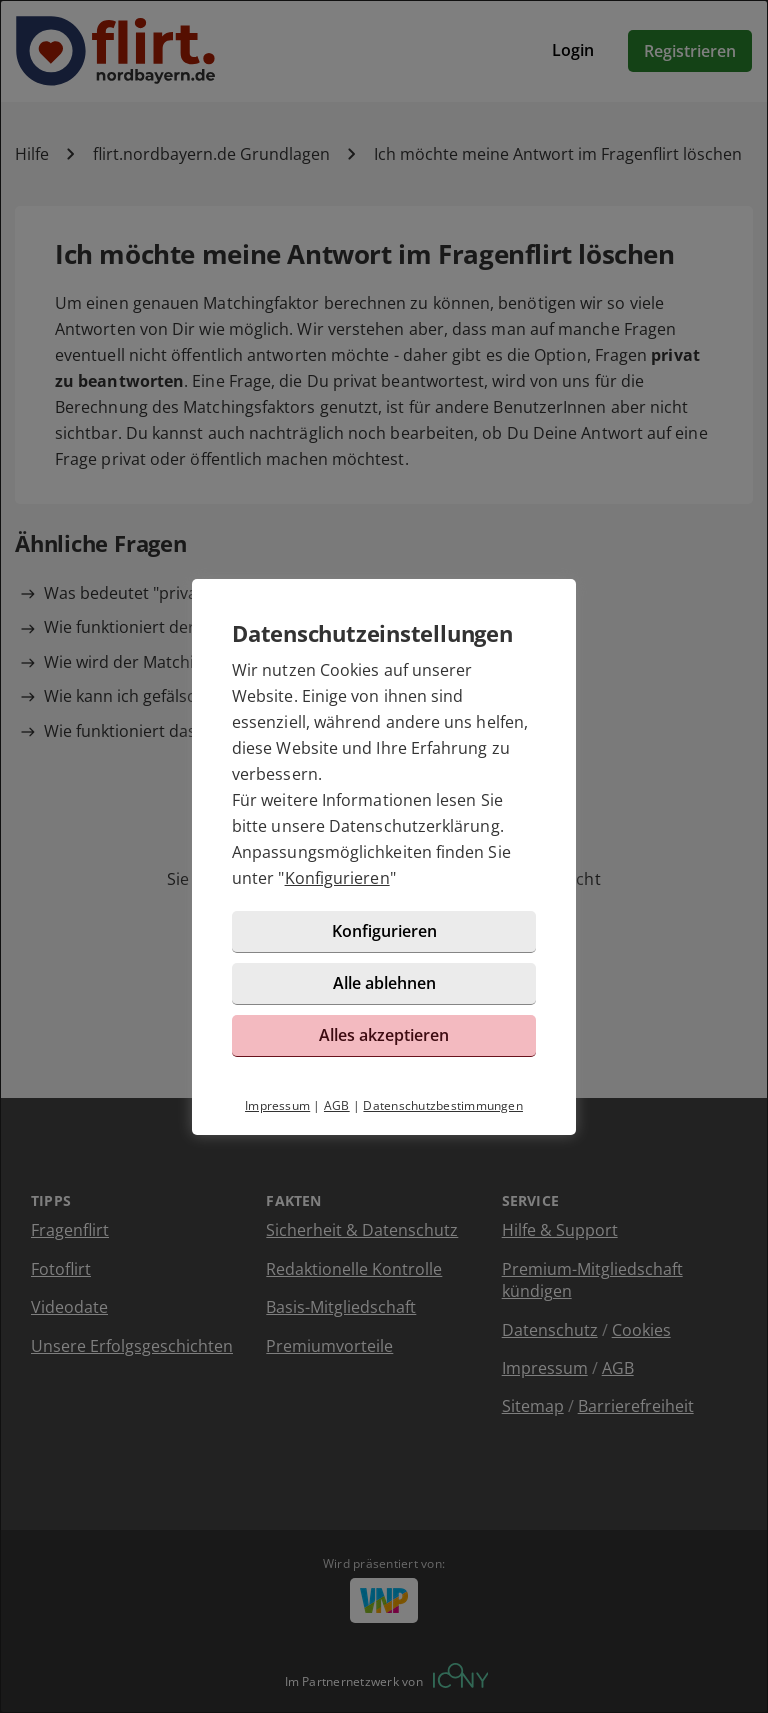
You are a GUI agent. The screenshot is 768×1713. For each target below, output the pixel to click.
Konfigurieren (337, 878)
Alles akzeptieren (384, 1035)
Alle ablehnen (384, 983)
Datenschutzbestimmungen (443, 1105)
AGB (337, 1105)
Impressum (277, 1105)
